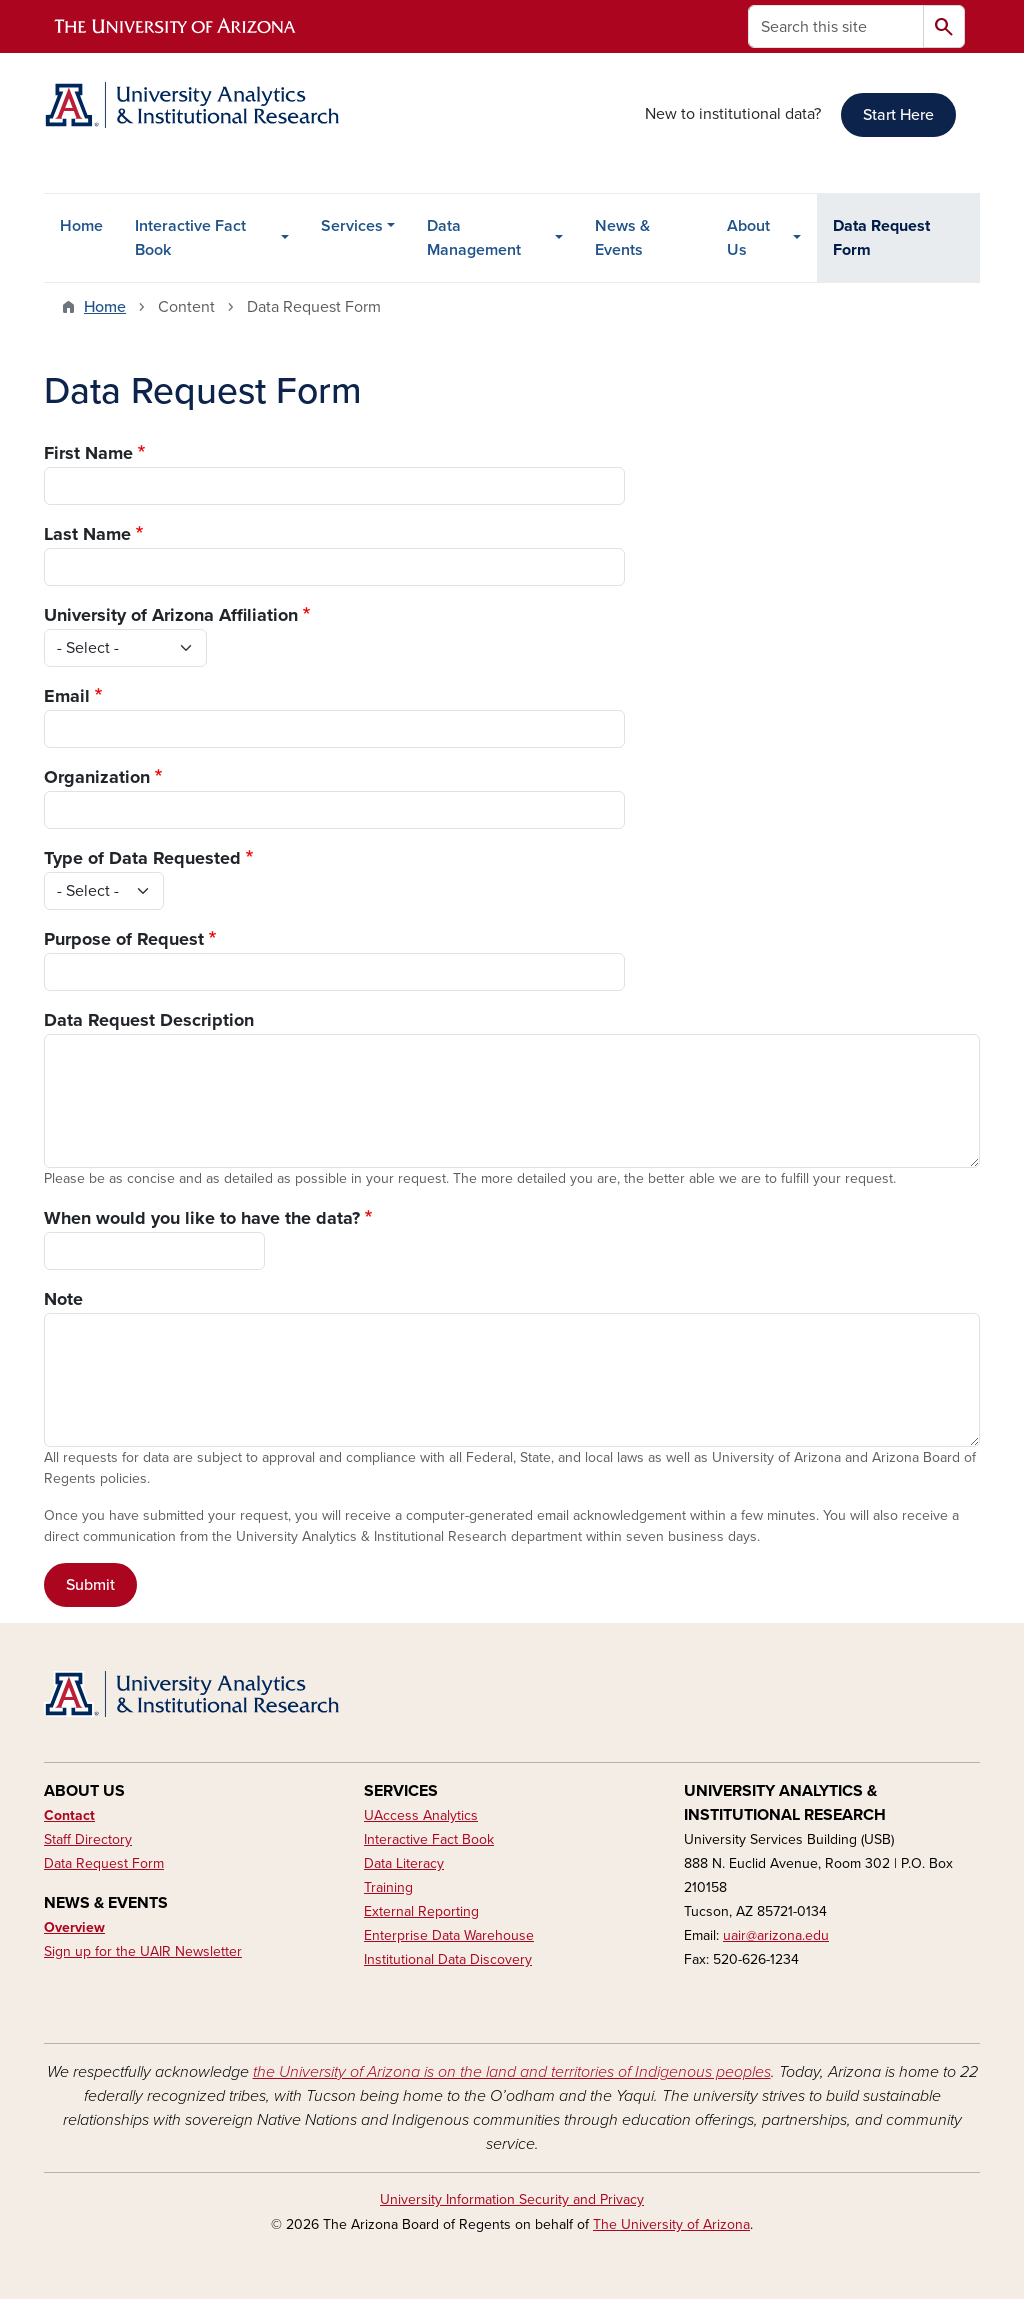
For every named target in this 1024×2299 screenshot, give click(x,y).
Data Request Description (149, 1020)
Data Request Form (881, 238)
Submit (90, 1585)
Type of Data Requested (142, 858)
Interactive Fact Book (190, 238)
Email (67, 696)
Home (81, 226)
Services (352, 226)
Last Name (87, 534)
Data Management (474, 238)
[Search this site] (836, 26)
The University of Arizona (671, 2224)
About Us (748, 238)
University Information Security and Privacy (512, 2199)
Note (63, 1299)
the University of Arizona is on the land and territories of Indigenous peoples (512, 2072)
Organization (97, 777)
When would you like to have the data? (202, 1218)
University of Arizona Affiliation (171, 615)
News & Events (622, 238)
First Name (88, 453)
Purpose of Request (124, 939)
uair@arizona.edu (776, 1935)
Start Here (898, 115)
